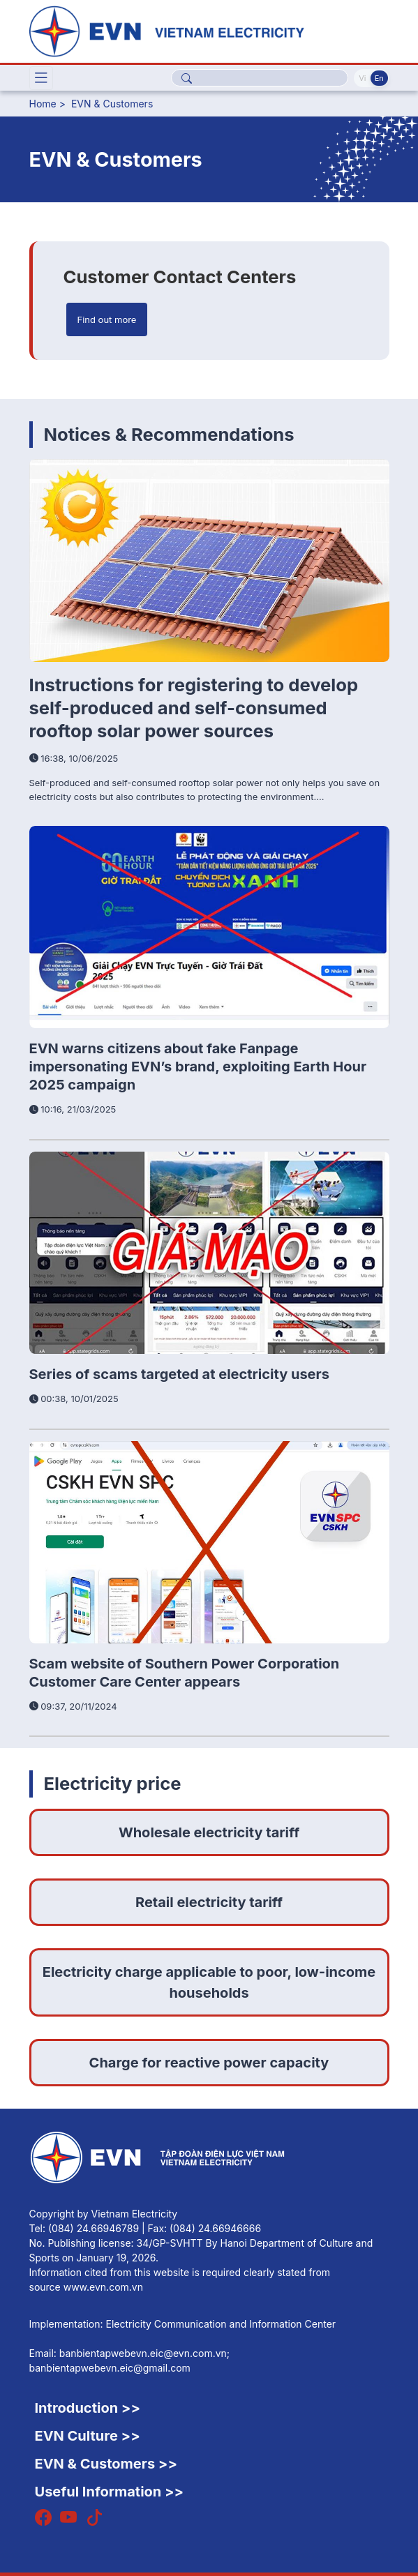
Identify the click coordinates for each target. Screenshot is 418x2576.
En (379, 78)
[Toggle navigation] (41, 78)
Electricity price (112, 1783)
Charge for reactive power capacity (209, 2062)
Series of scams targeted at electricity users (179, 1374)
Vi (362, 78)
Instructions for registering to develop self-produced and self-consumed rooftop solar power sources (194, 708)
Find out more (107, 319)
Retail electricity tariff (209, 1902)
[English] (209, 30)
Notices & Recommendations (169, 434)
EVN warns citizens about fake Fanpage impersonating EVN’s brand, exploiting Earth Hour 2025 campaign (198, 1066)
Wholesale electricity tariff (209, 1832)
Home (43, 104)
